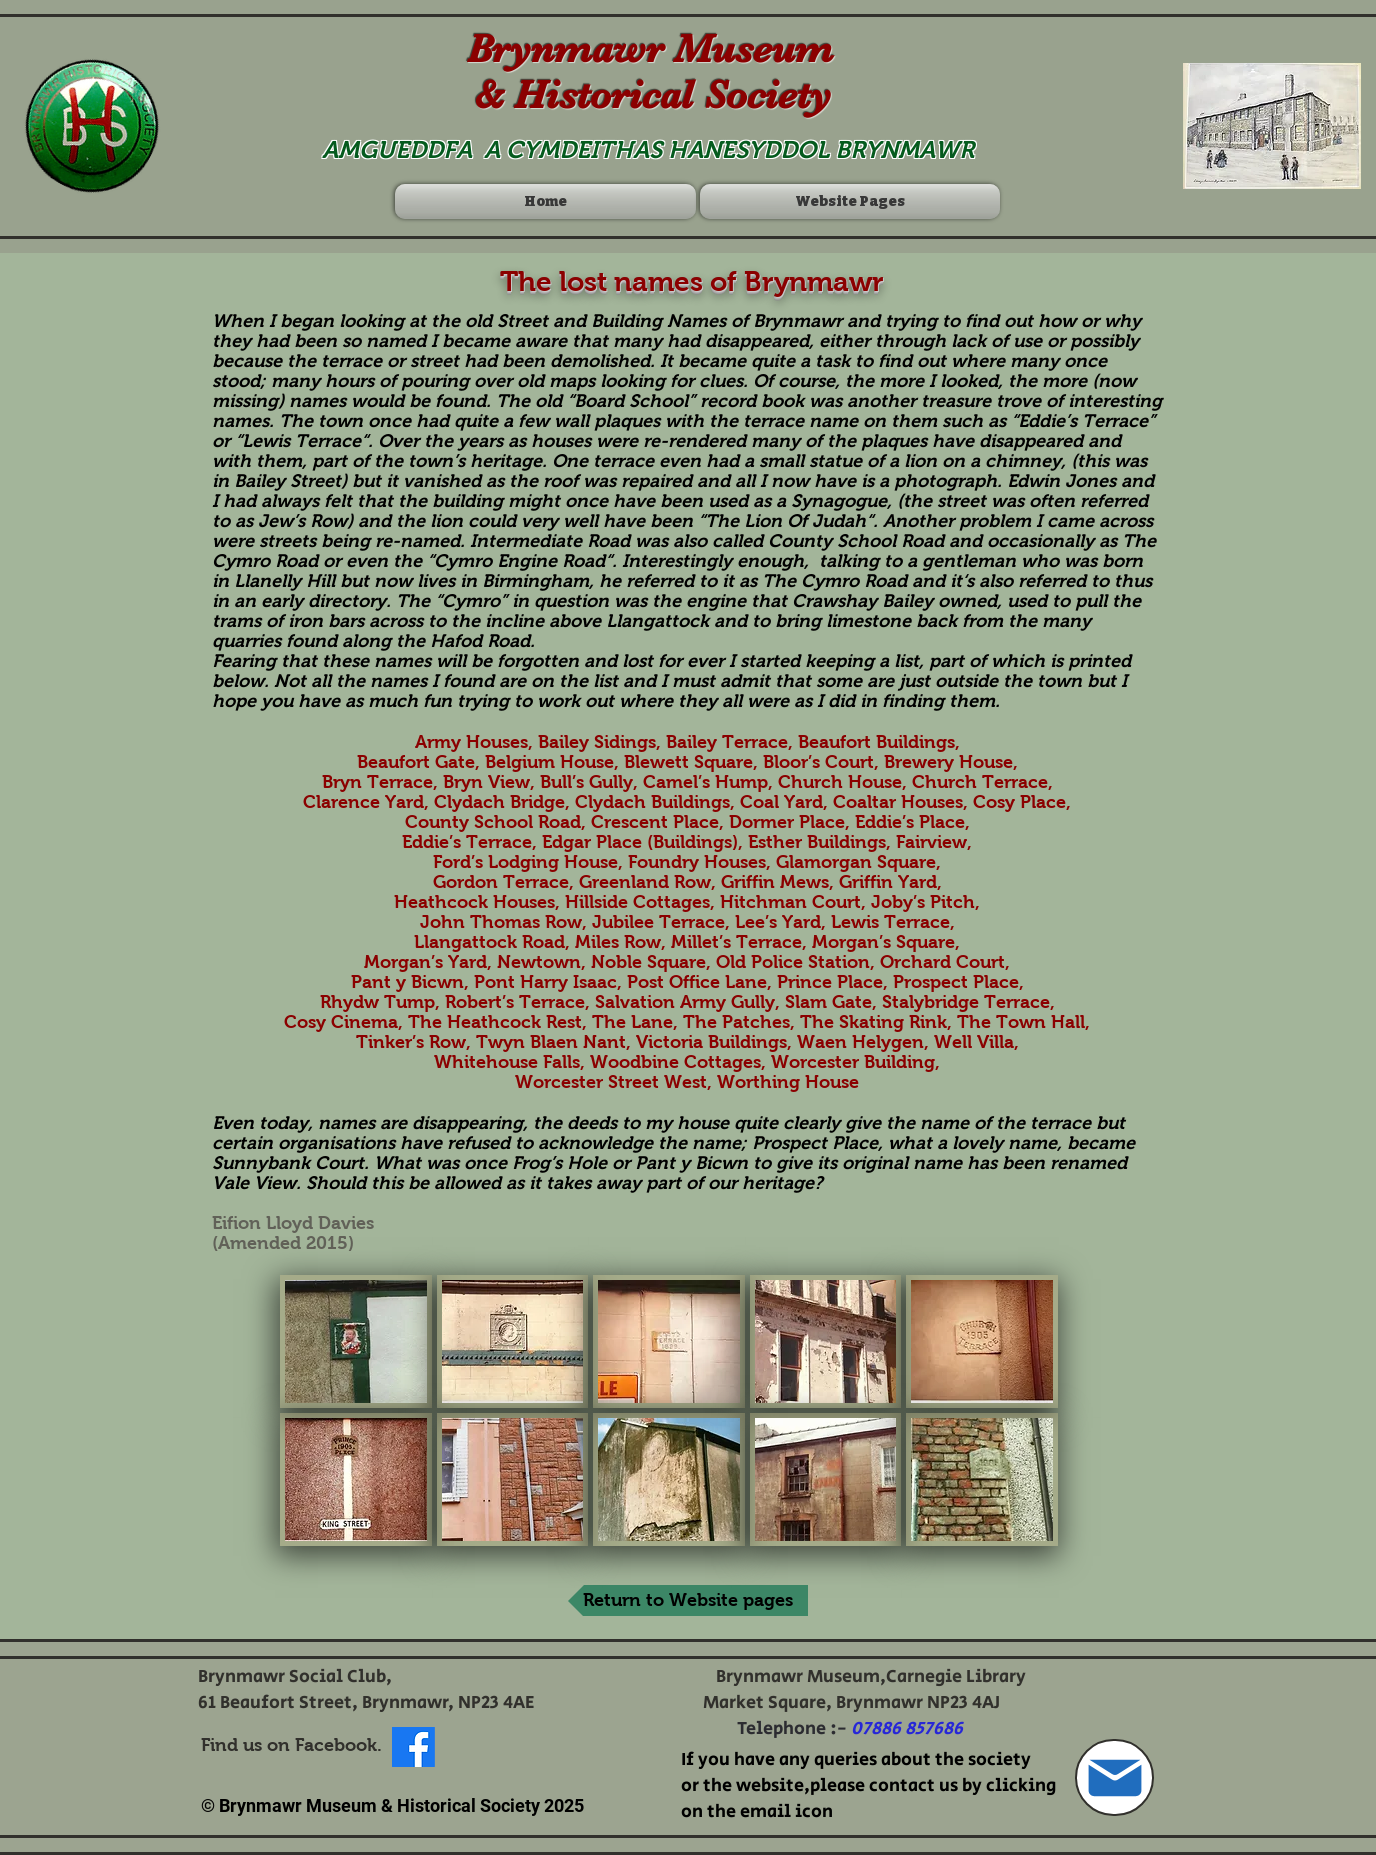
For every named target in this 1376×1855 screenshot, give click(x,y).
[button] (356, 1341)
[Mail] (1114, 1777)
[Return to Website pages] (688, 1600)
